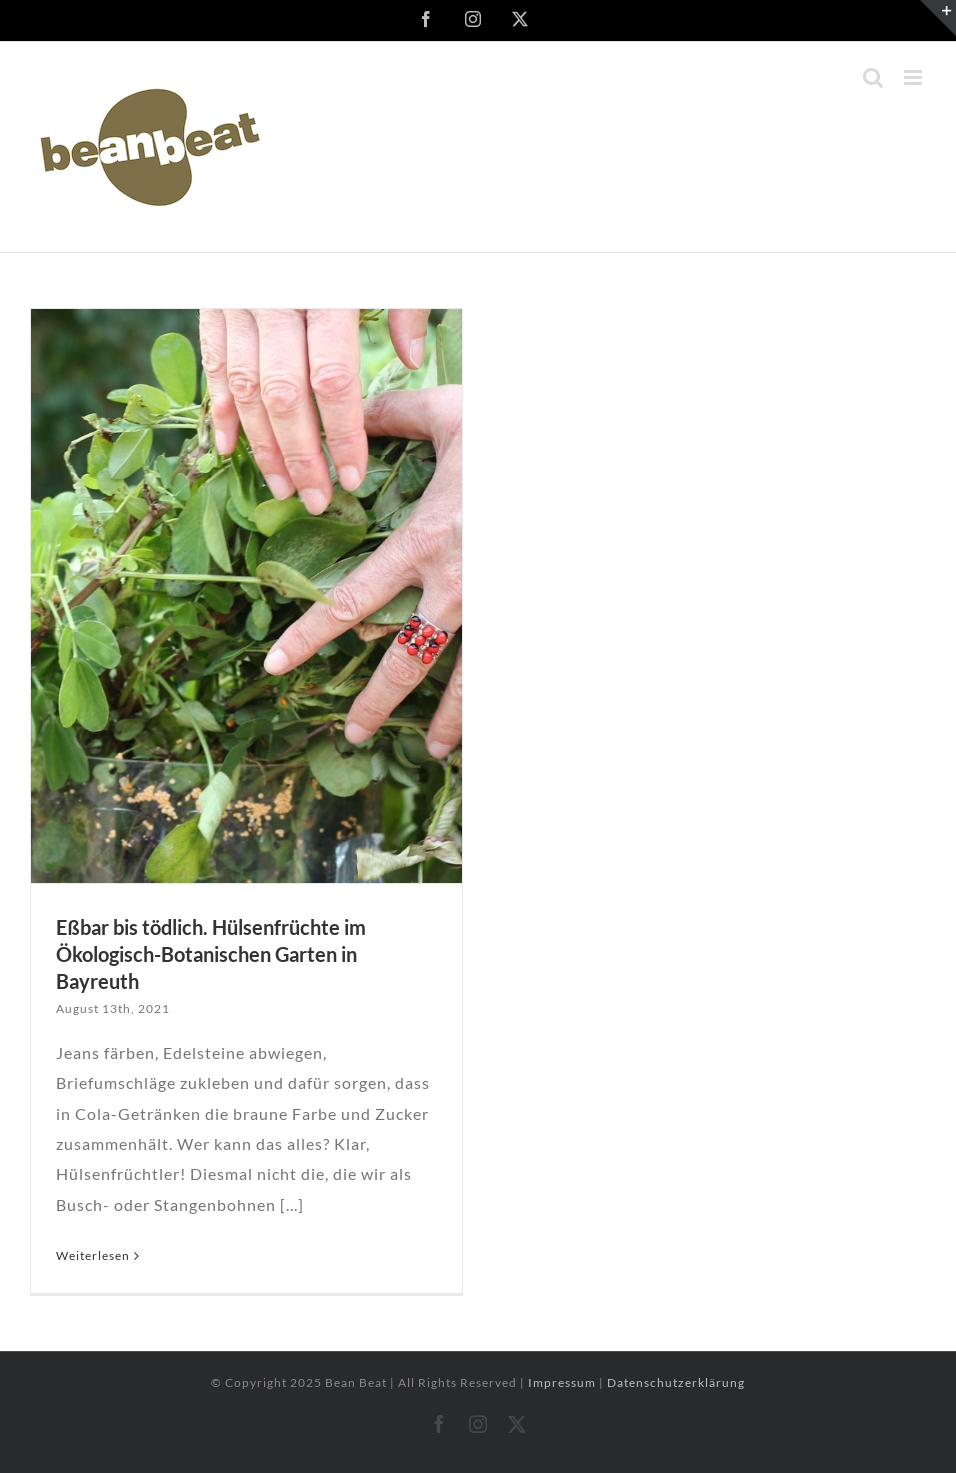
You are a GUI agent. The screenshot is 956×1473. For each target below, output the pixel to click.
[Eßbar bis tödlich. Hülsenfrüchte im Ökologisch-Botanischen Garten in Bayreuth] (246, 596)
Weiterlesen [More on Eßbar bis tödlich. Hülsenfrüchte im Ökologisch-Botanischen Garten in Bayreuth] (93, 1255)
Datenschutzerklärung (676, 1382)
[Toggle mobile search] (873, 77)
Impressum (563, 1382)
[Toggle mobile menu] (915, 77)
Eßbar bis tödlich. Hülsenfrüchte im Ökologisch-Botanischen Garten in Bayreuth (211, 954)
